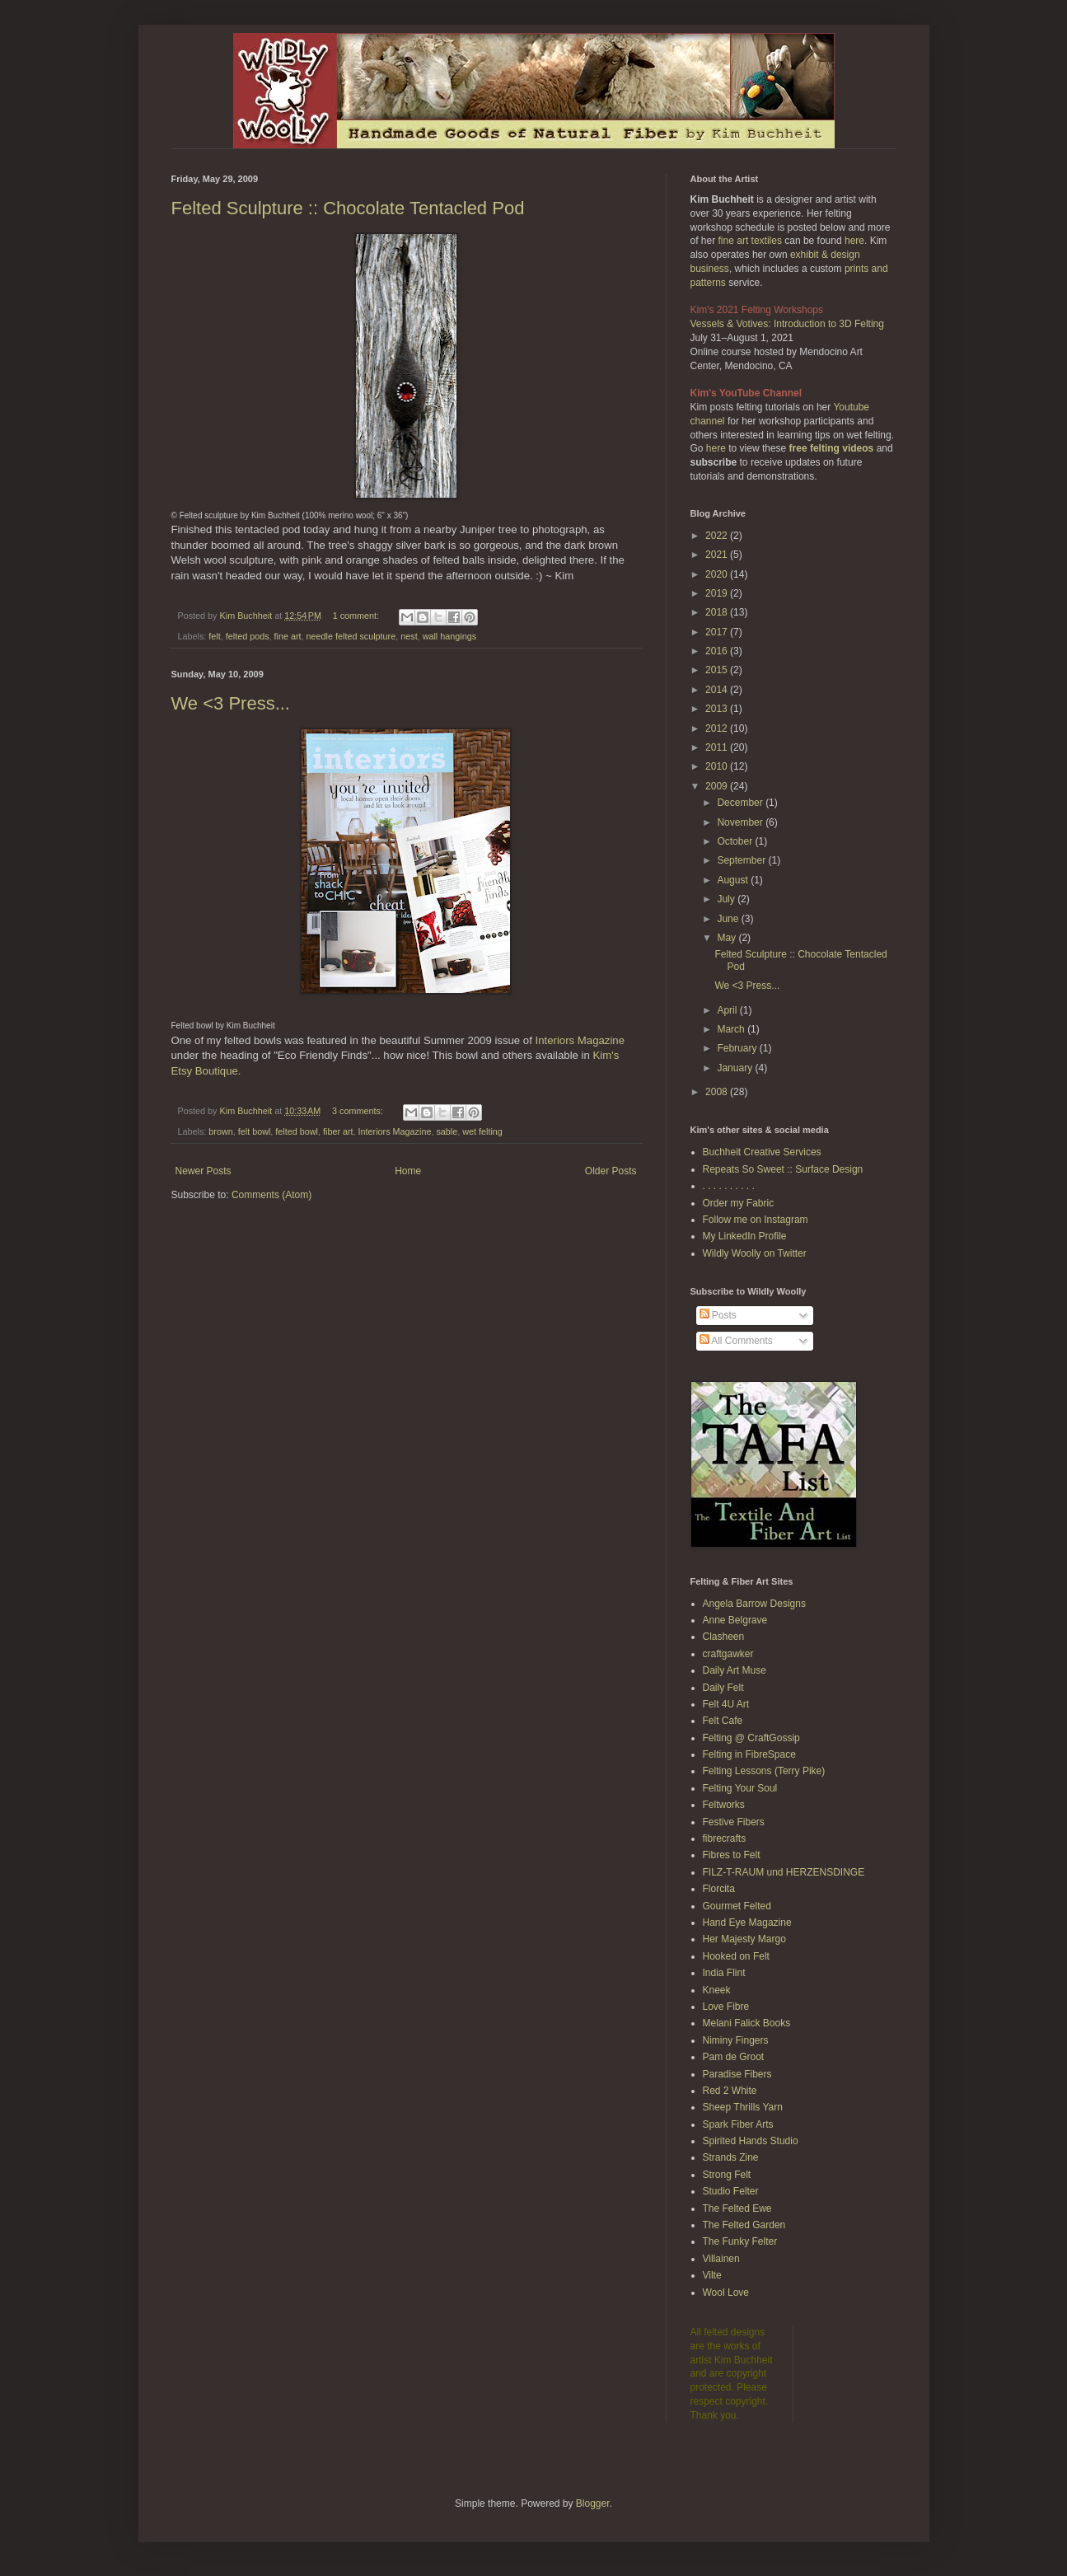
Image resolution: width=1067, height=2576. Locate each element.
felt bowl (254, 1131)
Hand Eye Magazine (747, 1922)
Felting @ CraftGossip (751, 1738)
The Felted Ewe (737, 2208)
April (728, 1010)
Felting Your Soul (740, 1788)
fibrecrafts (724, 1838)
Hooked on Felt (736, 1956)
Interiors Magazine (580, 1040)
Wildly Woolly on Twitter (755, 1253)
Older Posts (611, 1171)
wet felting (482, 1131)
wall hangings (449, 636)
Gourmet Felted (737, 1906)
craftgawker (728, 1654)
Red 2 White (730, 2090)
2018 (717, 612)
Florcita (719, 1889)
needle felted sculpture (351, 636)
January (736, 1068)
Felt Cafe (723, 1720)
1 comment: (357, 616)
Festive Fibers (734, 1822)
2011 (717, 747)
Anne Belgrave (735, 1620)
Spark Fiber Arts (738, 2124)
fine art (288, 636)
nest (408, 636)
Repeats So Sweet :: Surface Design (783, 1169)
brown (220, 1131)
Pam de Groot (734, 2057)
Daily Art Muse (734, 1670)
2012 (717, 728)
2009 (717, 786)
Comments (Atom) (271, 1195)
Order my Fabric (739, 1203)
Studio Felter (731, 2191)
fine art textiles (750, 240)
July (727, 899)
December (741, 802)
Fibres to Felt (731, 1855)
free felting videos (831, 448)
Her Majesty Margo (744, 1939)
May (727, 938)
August (734, 880)
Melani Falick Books (747, 2023)
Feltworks (724, 1804)
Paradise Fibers (737, 2074)
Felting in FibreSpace (749, 1754)
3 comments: (359, 1111)
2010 (717, 766)
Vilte (712, 2275)
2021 (717, 554)
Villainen (721, 2259)
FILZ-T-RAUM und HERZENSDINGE (784, 1872)
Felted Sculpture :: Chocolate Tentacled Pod (348, 208)
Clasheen (724, 1636)
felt (214, 636)
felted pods (247, 636)
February (738, 1048)
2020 (717, 574)
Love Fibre (726, 2006)
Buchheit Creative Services (762, 1152)
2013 (717, 708)
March (732, 1029)
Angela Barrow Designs (754, 1603)
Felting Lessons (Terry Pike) (764, 1771)
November (741, 822)
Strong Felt (727, 2174)
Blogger (593, 2503)
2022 (717, 535)
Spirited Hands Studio (750, 2141)
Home (408, 1171)
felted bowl (296, 1131)
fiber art (338, 1131)
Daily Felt (723, 1687)
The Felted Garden (744, 2225)
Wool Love (726, 2292)
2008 (717, 1092)
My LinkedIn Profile (745, 1236)
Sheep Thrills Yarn (743, 2107)
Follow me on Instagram (755, 1219)
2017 (717, 632)
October (736, 841)
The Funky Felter (740, 2241)
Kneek (717, 1990)
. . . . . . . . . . (729, 1186)
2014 (717, 690)
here (854, 240)
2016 (717, 651)
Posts (718, 1315)
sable (446, 1131)
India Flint (724, 1973)
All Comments (736, 1341)
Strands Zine (731, 2157)
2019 (717, 593)
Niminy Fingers (736, 2040)
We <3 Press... (230, 703)
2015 (717, 670)
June (729, 919)
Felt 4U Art (726, 1704)
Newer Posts (203, 1171)
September (742, 860)
